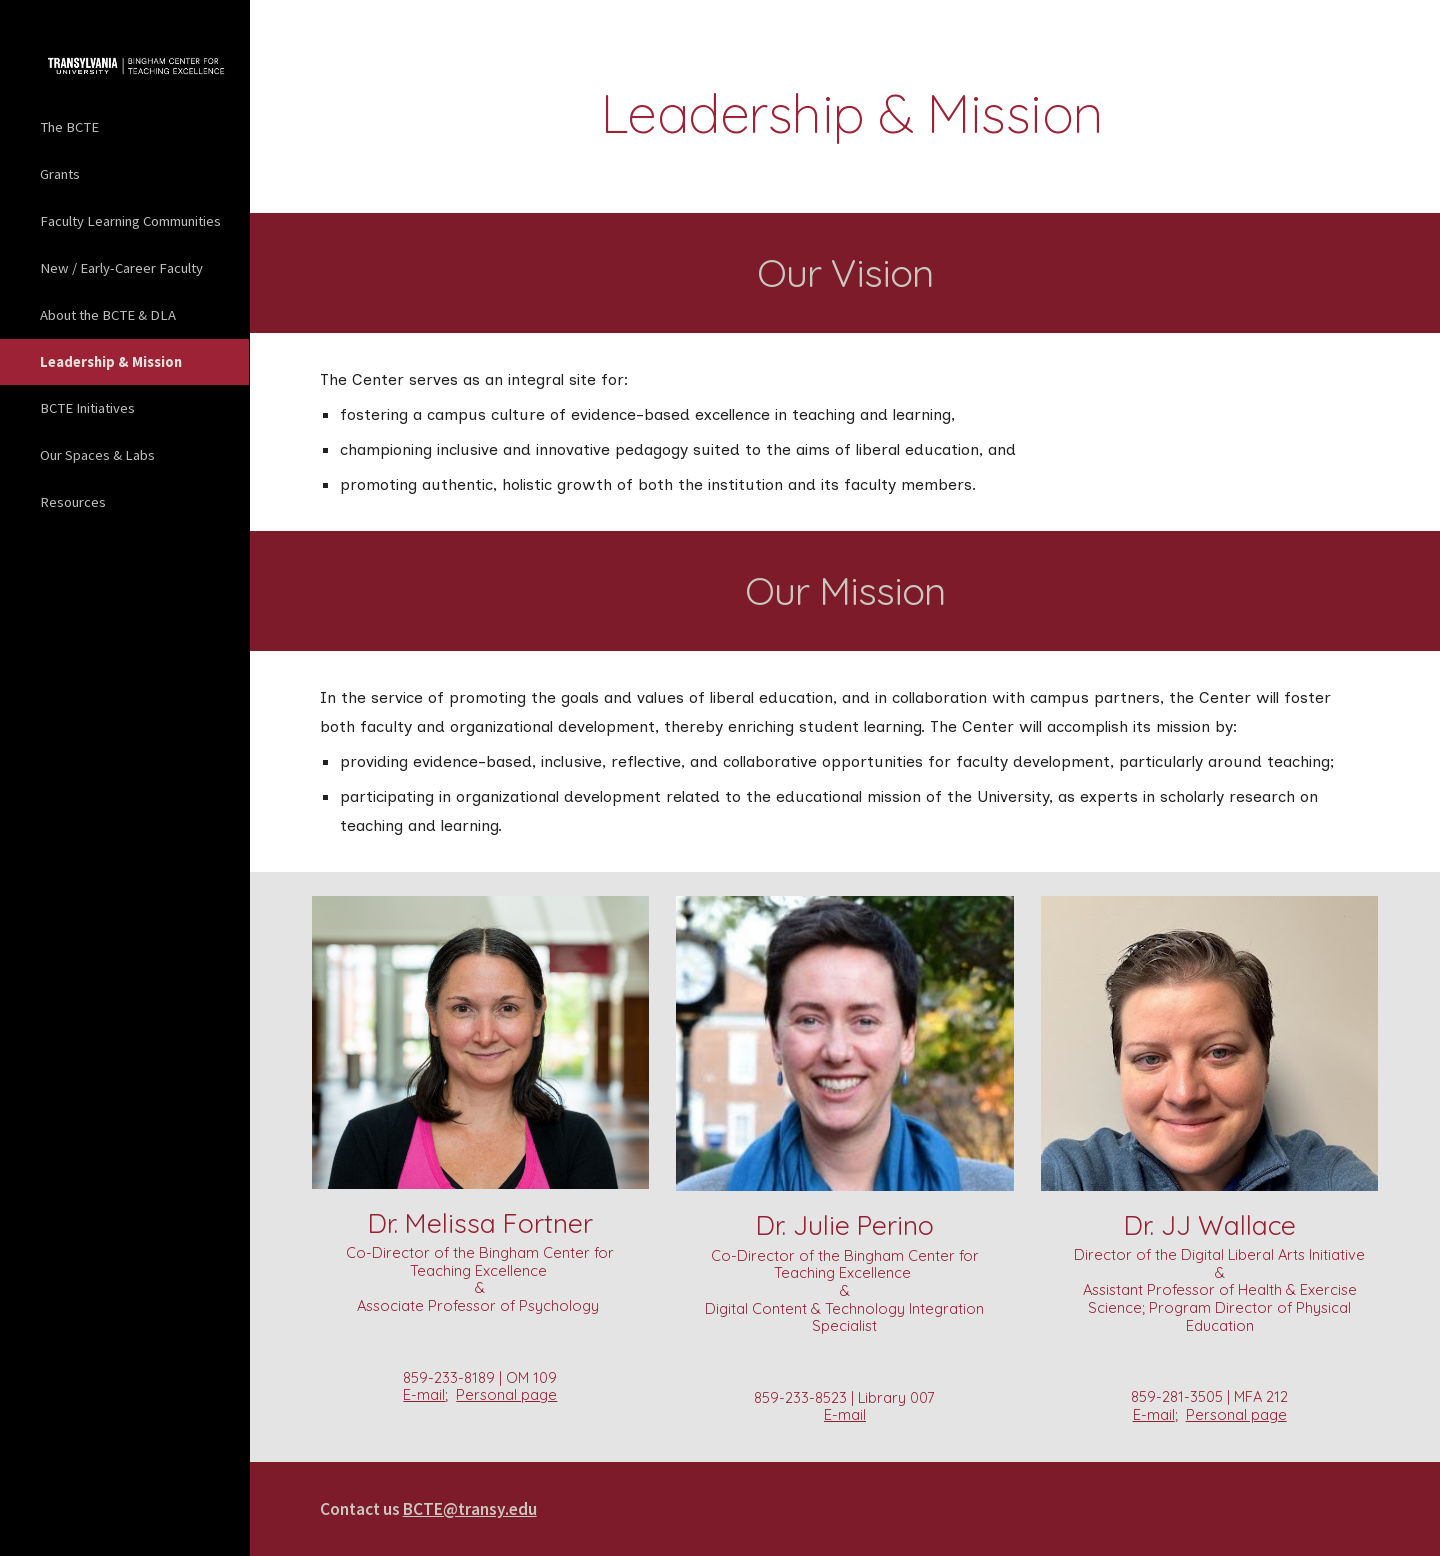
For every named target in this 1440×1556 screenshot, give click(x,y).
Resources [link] (73, 502)
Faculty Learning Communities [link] (130, 221)
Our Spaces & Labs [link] (97, 455)
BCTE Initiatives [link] (87, 408)
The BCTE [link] (69, 127)
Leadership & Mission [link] (111, 362)
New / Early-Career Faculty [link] (121, 268)
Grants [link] (60, 174)
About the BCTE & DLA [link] (108, 315)
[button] (1416, 28)
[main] (845, 113)
